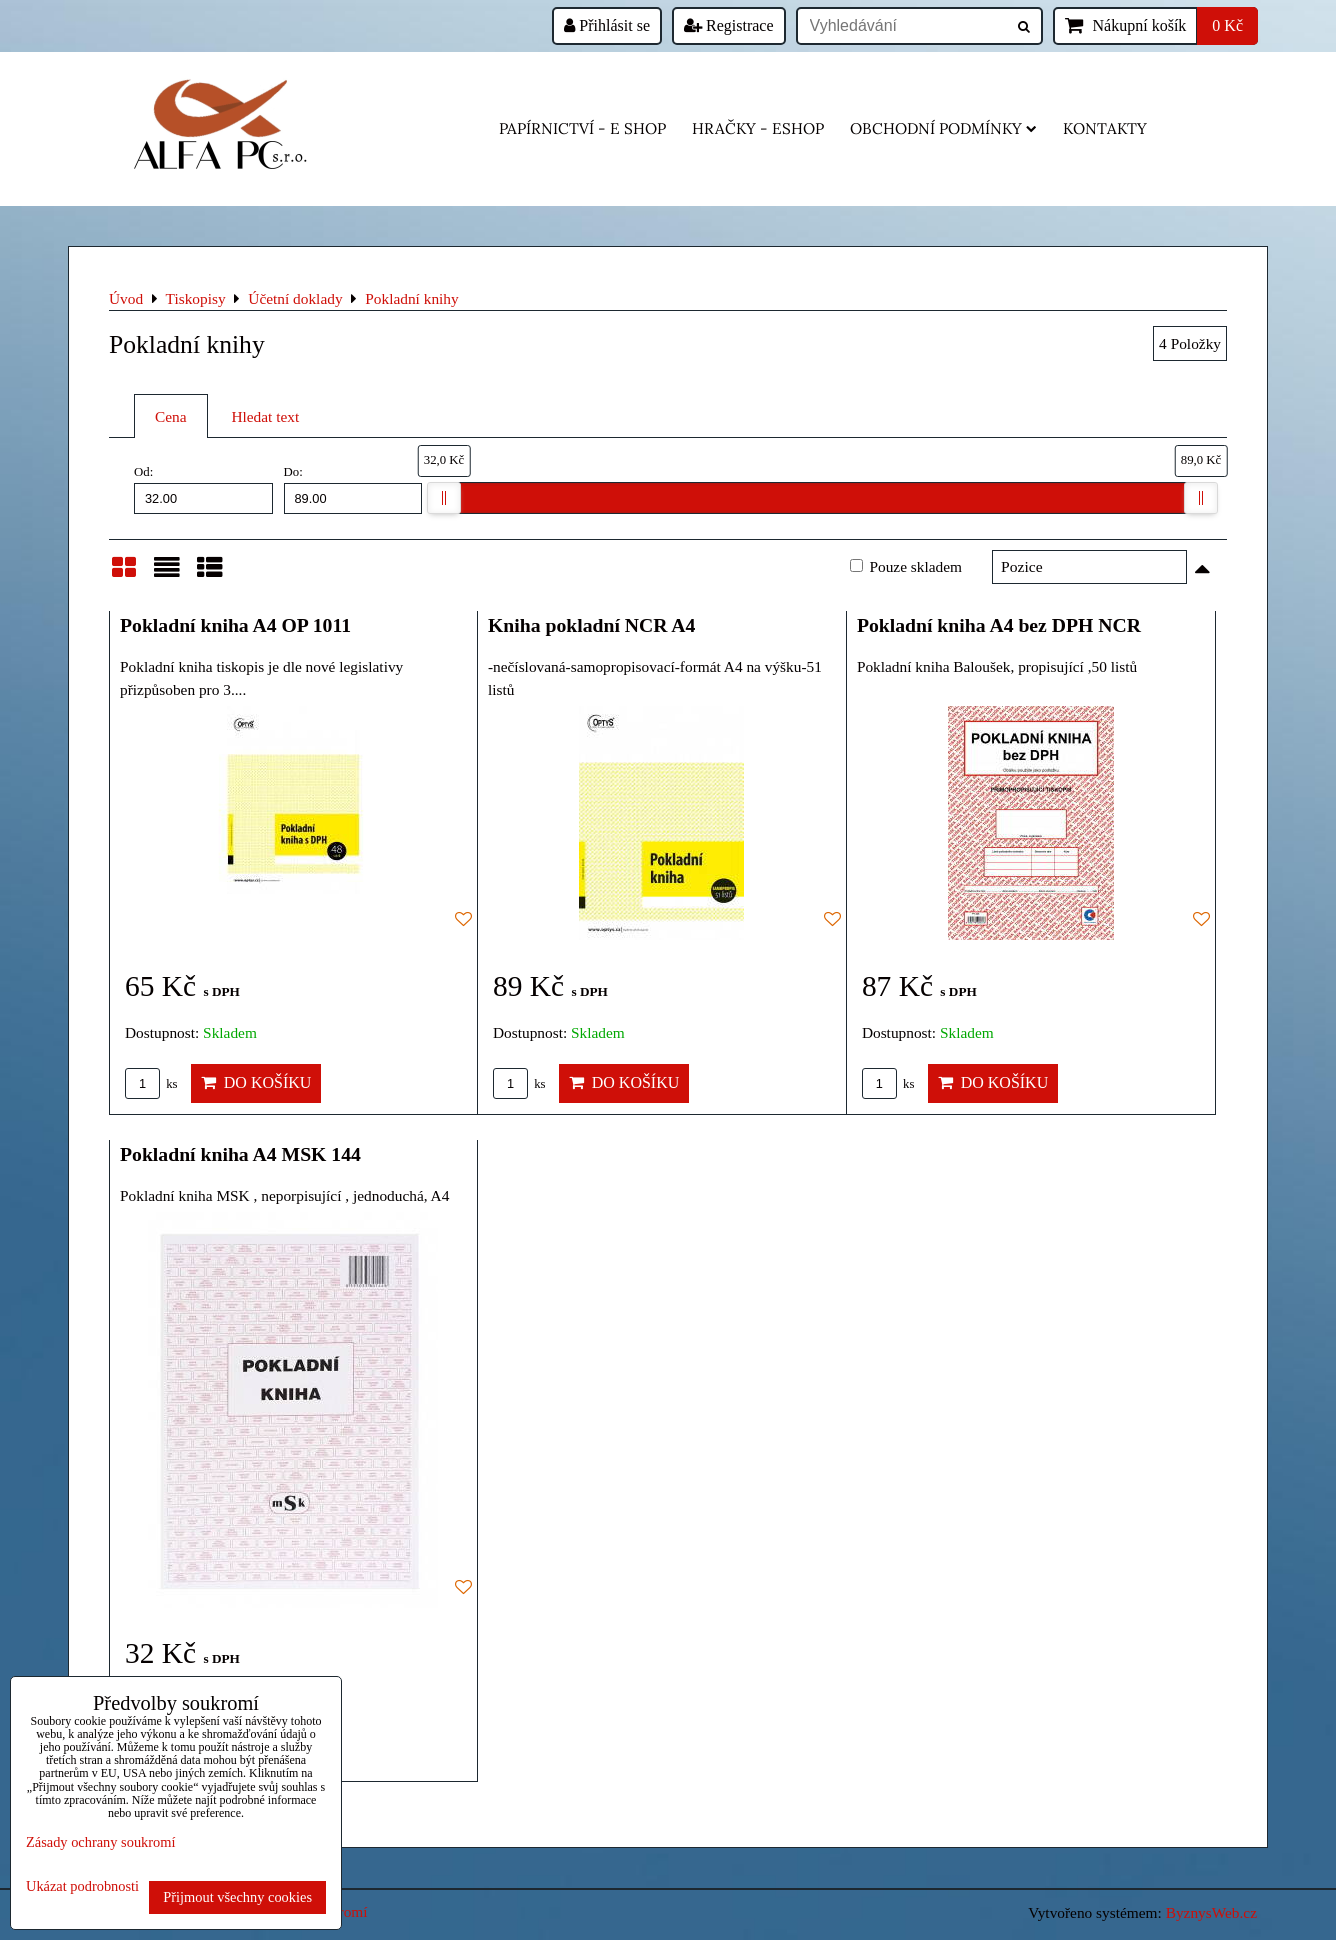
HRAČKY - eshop (758, 128)
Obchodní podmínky (943, 128)
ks (151, 1084)
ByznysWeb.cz (1211, 1912)
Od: (203, 489)
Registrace (729, 25)
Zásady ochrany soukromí (100, 1842)
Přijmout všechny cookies (237, 1897)
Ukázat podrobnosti (82, 1886)
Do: (353, 489)
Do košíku (256, 1082)
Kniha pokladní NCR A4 (592, 625)
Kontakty (1105, 128)
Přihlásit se (607, 25)
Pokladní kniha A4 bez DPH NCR (999, 625)
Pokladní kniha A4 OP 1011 (235, 625)
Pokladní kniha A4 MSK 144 (240, 1154)
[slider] (444, 498)
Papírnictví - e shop (582, 128)
